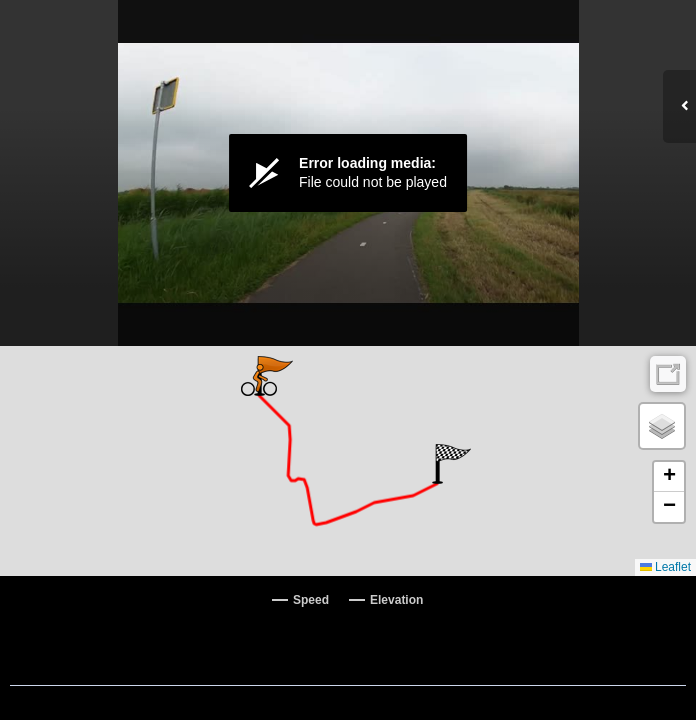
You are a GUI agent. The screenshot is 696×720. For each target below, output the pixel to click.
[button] (451, 464)
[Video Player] (348, 173)
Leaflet (665, 567)
